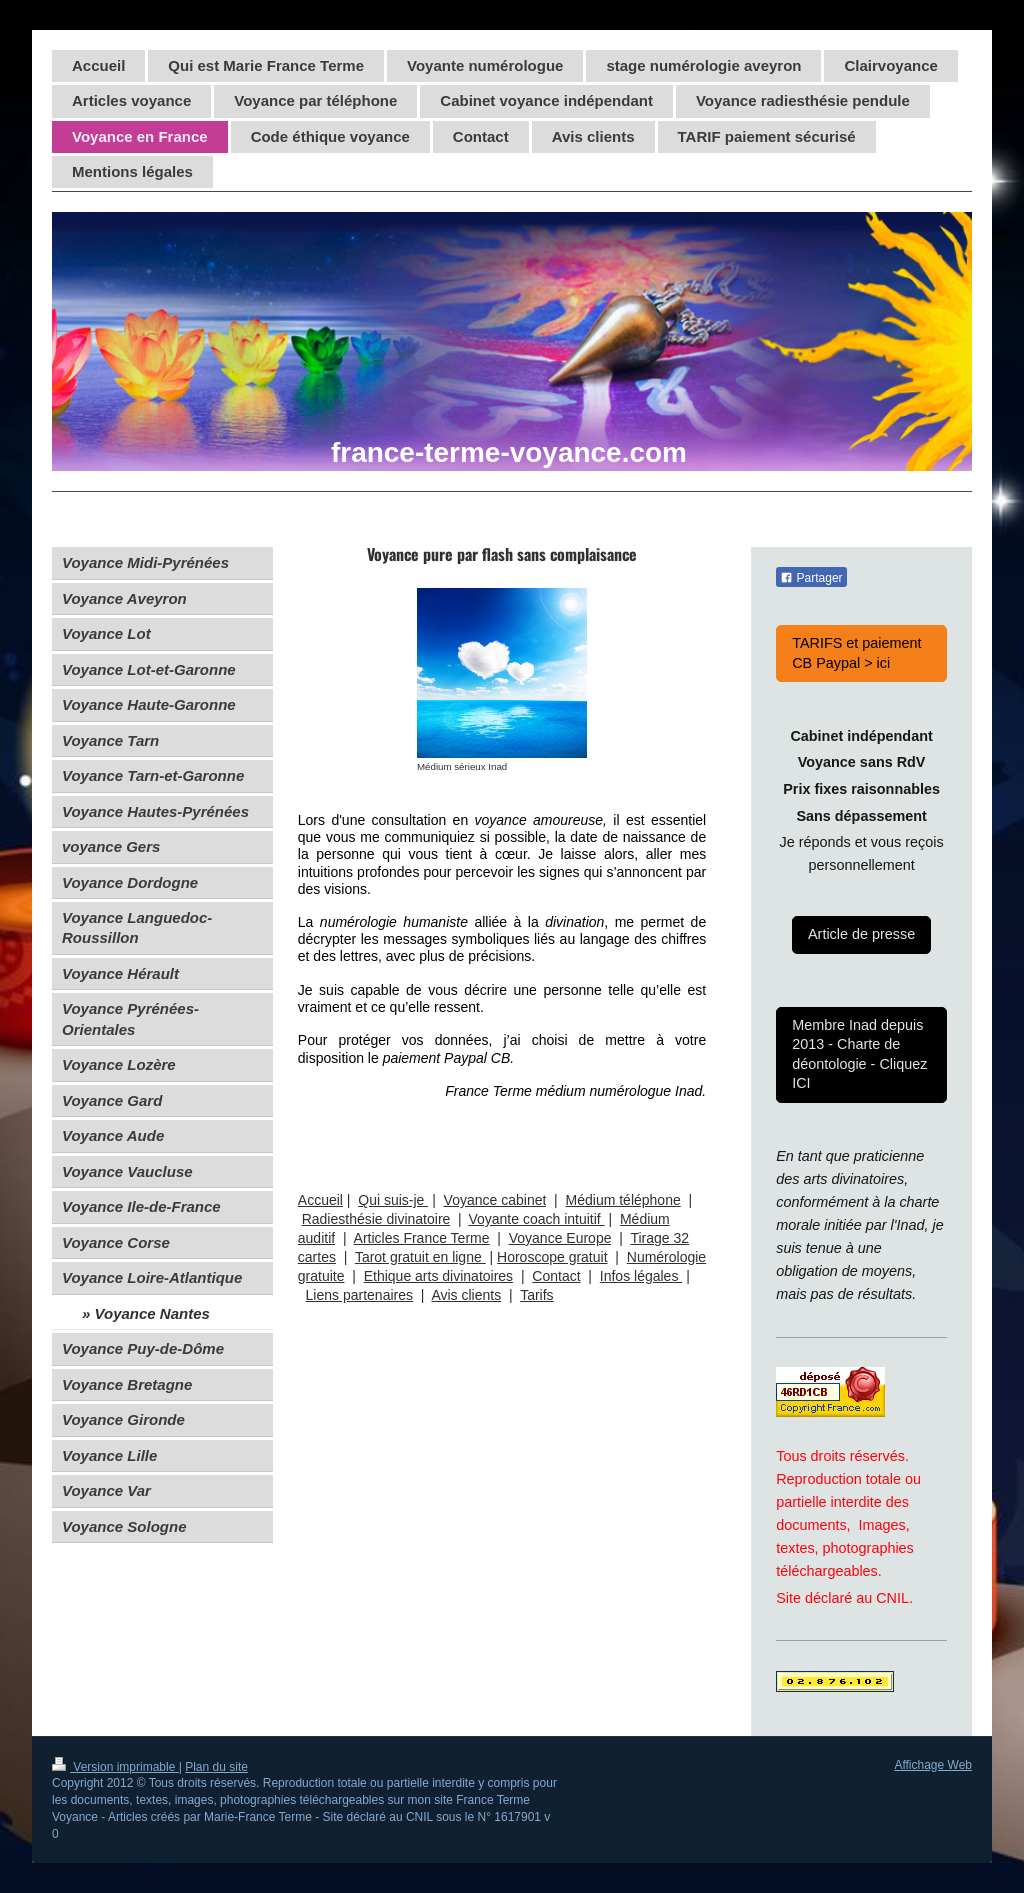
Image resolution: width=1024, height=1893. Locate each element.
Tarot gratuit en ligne (420, 1257)
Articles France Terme (422, 1238)
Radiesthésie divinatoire (376, 1219)
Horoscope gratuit (552, 1257)
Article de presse (861, 934)
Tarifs (536, 1295)
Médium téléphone (623, 1200)
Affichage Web (933, 1765)
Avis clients (466, 1295)
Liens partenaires (359, 1295)
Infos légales (641, 1276)
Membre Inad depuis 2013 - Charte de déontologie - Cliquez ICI (859, 1054)
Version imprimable (115, 1767)
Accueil (320, 1200)
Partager (811, 578)
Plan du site (216, 1767)
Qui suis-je (393, 1200)
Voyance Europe (560, 1238)
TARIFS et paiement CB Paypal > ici (856, 652)
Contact (556, 1276)
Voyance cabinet (495, 1200)
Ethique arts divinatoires (438, 1276)
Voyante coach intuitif (536, 1219)
